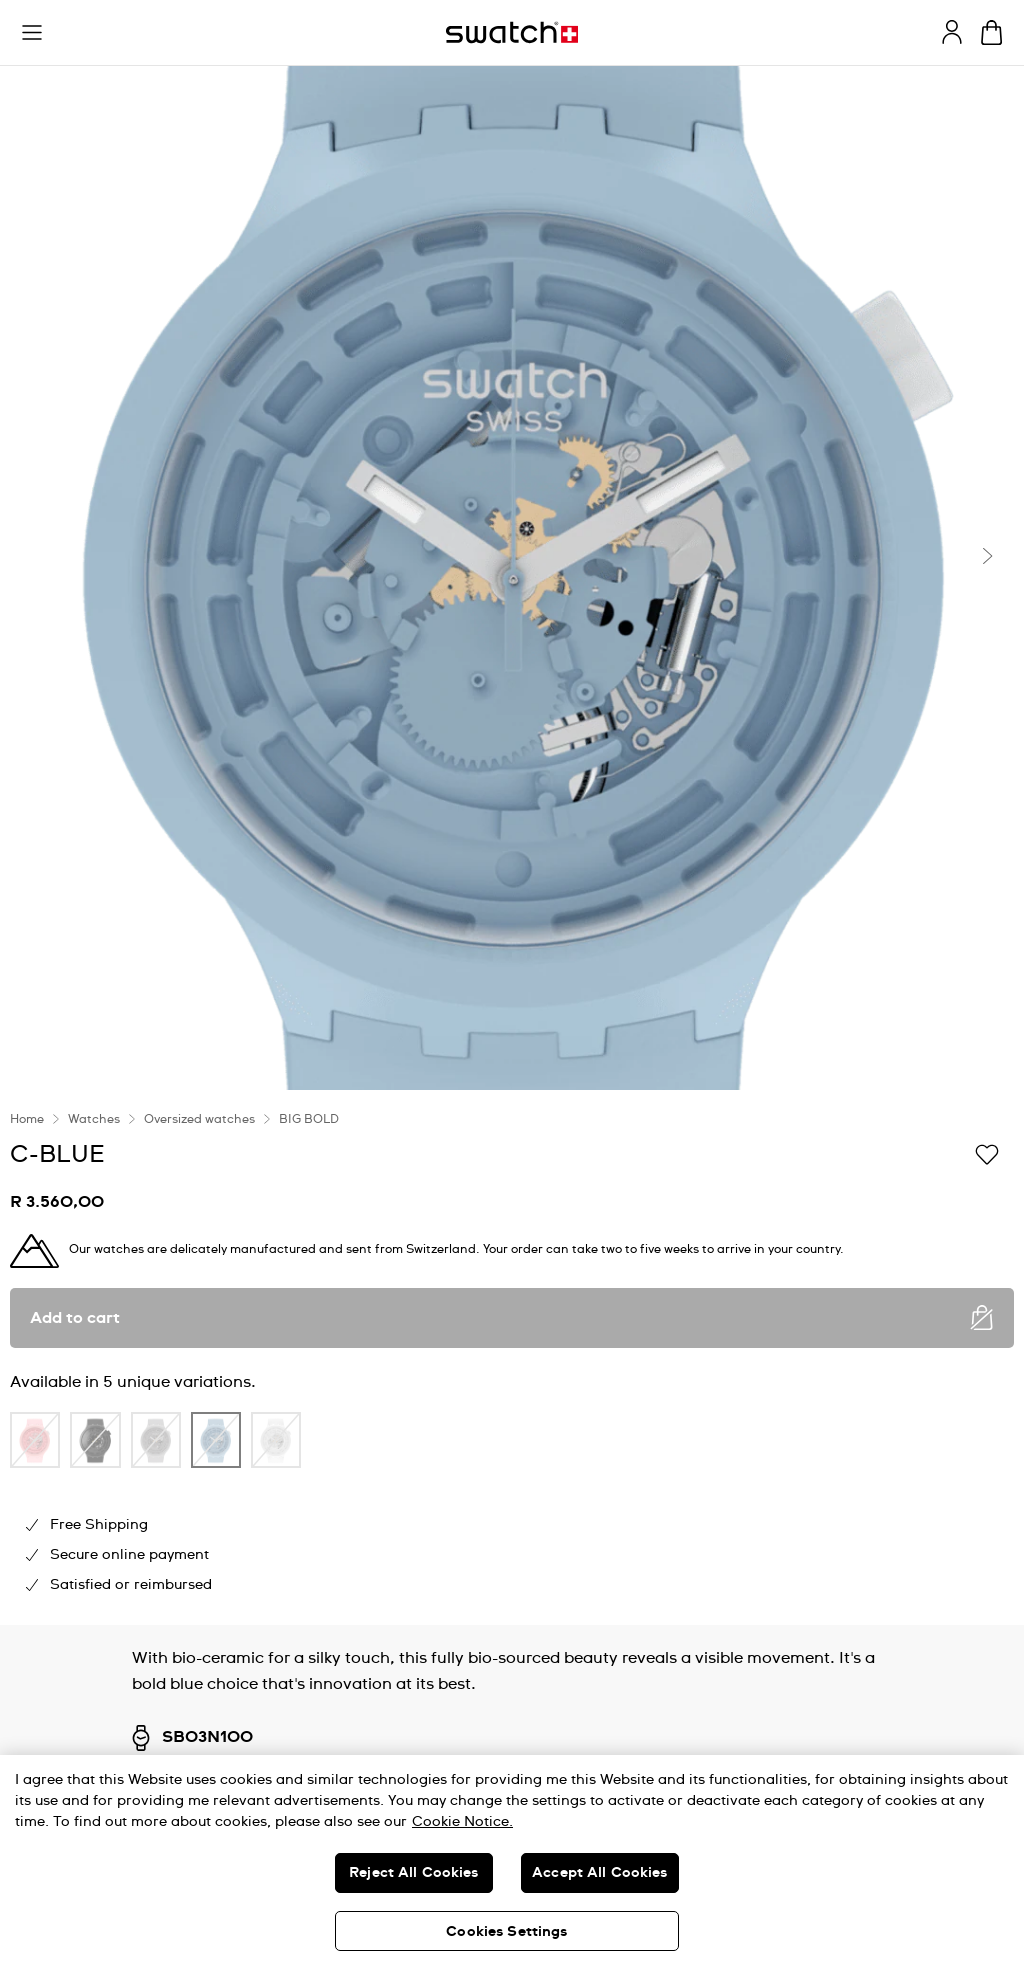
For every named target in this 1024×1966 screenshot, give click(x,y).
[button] (32, 33)
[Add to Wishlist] (987, 1153)
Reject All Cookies (414, 1873)
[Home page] (512, 32)
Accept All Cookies (600, 1873)
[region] (512, 1860)
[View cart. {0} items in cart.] (991, 32)
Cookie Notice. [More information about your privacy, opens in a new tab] (462, 1822)
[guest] (952, 32)
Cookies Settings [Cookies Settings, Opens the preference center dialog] (506, 1932)
